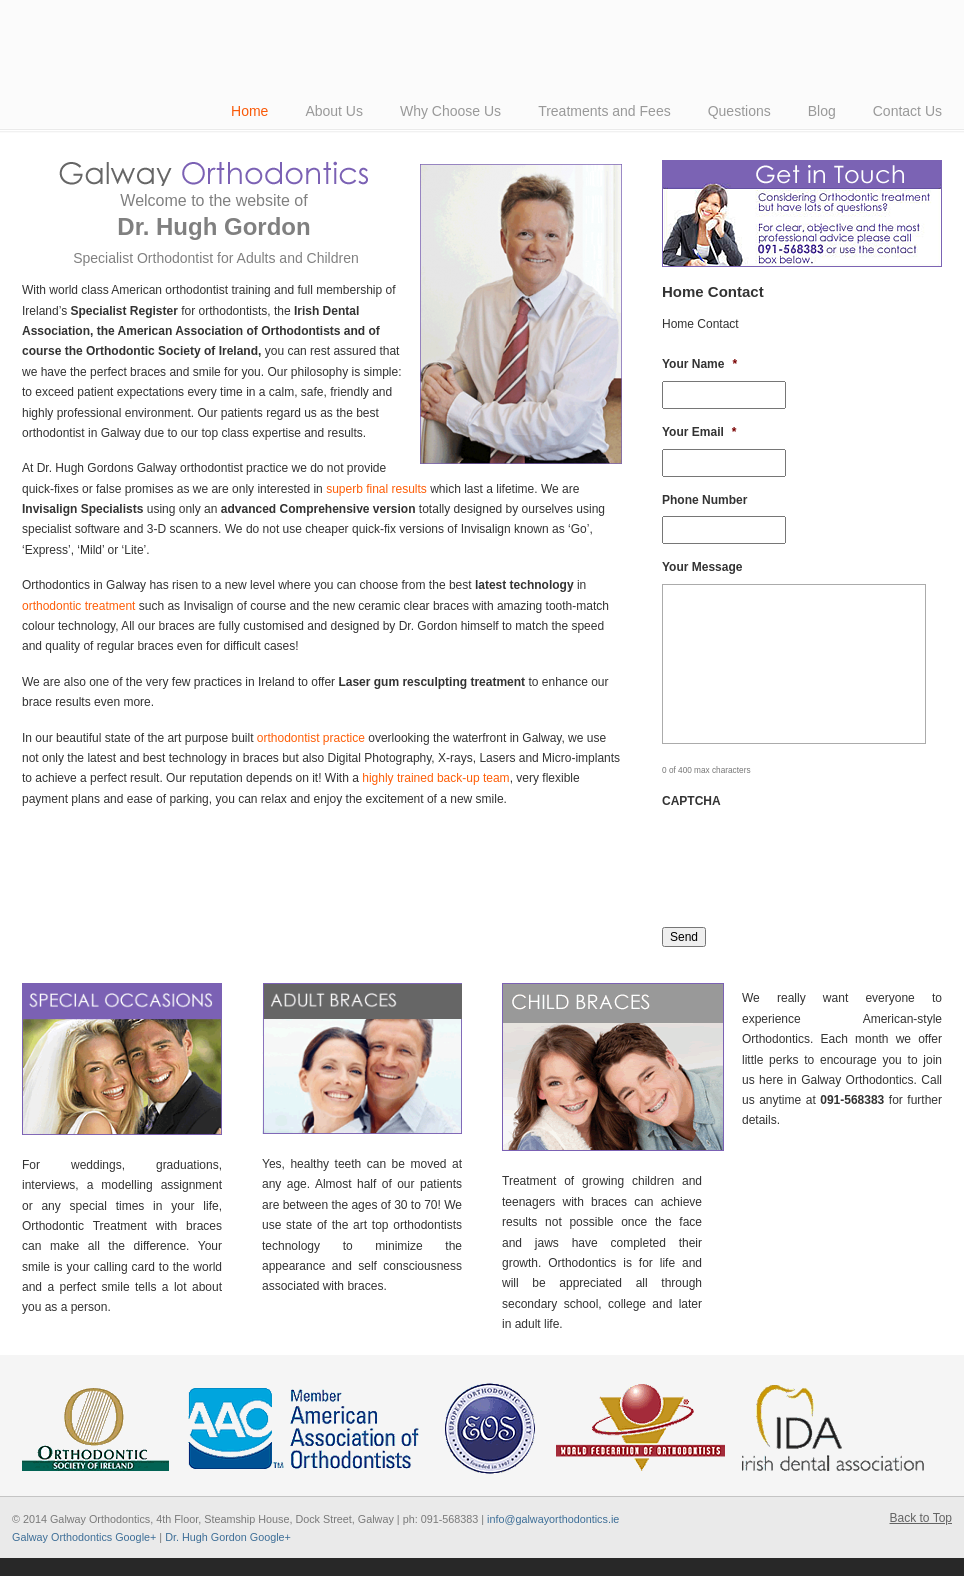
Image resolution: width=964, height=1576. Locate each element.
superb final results (376, 489)
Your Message (702, 567)
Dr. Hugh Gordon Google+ (228, 1537)
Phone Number (704, 500)
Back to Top (921, 1518)
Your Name (699, 364)
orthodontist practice (311, 738)
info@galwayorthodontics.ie (553, 1519)
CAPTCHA (691, 801)
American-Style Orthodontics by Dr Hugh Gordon (302, 19)
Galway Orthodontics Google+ (84, 1537)
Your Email (699, 432)
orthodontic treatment (78, 606)
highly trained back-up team (435, 778)
